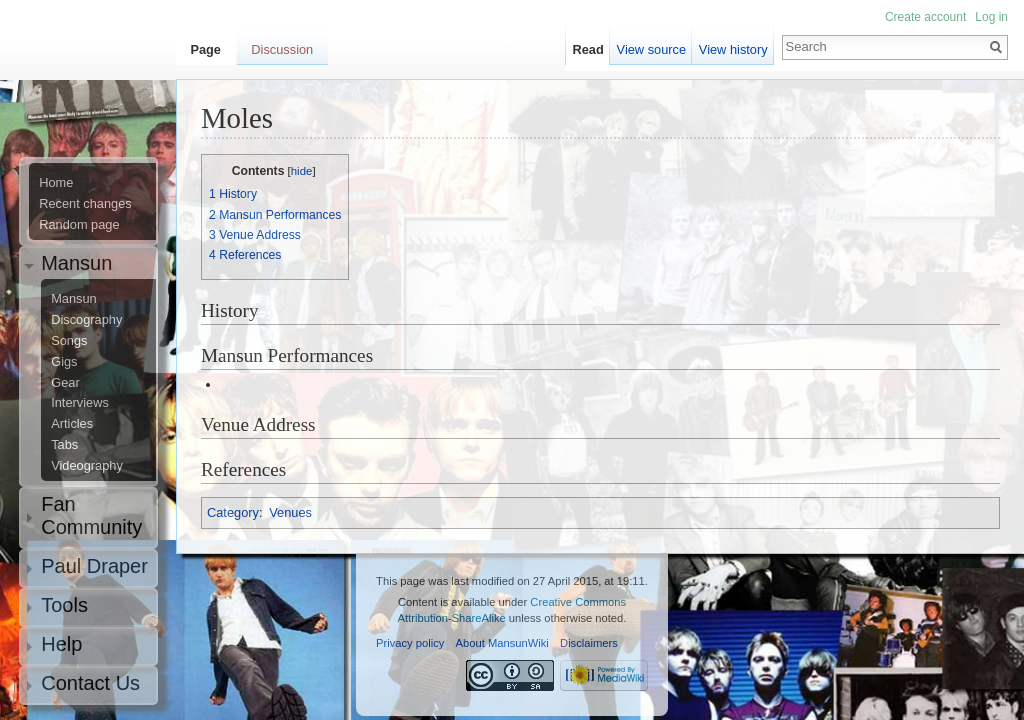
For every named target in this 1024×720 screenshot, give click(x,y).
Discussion (282, 49)
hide (302, 171)
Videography (87, 466)
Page (205, 49)
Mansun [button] (76, 263)
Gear (65, 383)
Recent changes (85, 204)
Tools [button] (64, 605)
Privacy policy (410, 643)
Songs (69, 341)
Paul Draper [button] (94, 566)
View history (733, 49)
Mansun (74, 299)
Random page (79, 225)
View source (651, 49)
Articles (72, 424)
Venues (290, 512)
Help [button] (61, 644)
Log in (991, 17)
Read (588, 49)
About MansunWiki (502, 643)
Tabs (64, 445)
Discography (86, 320)
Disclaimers (589, 643)
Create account (925, 17)
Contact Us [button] (90, 683)
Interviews (80, 403)
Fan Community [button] (91, 515)
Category (233, 512)
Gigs (64, 362)
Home (56, 183)
